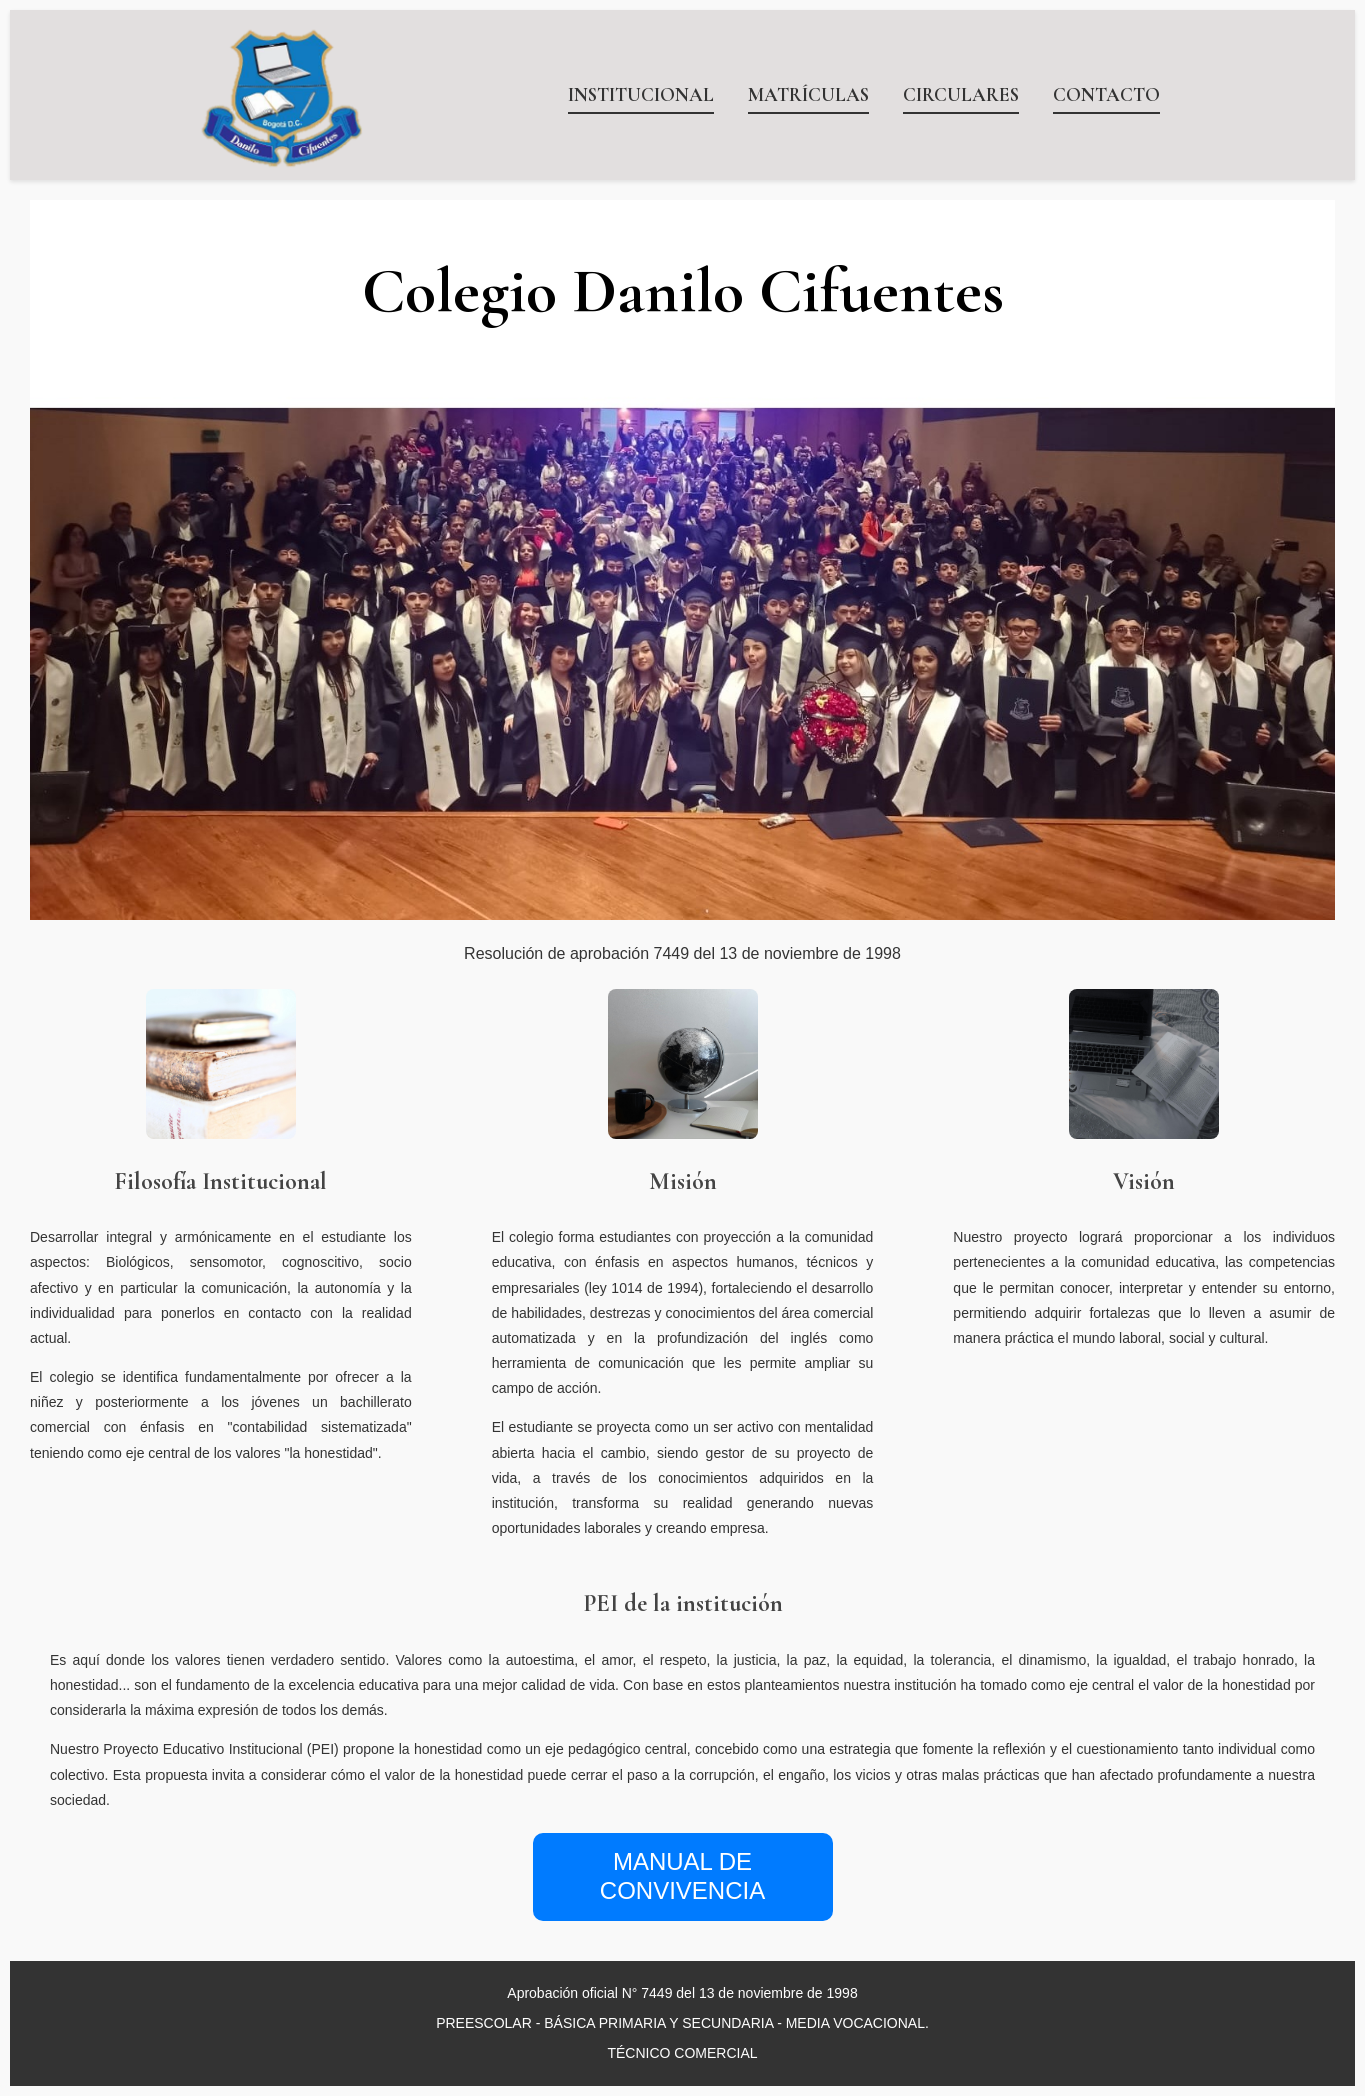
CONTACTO (1106, 95)
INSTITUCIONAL (641, 95)
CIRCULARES (961, 95)
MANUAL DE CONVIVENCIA (682, 1876)
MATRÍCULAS (808, 95)
